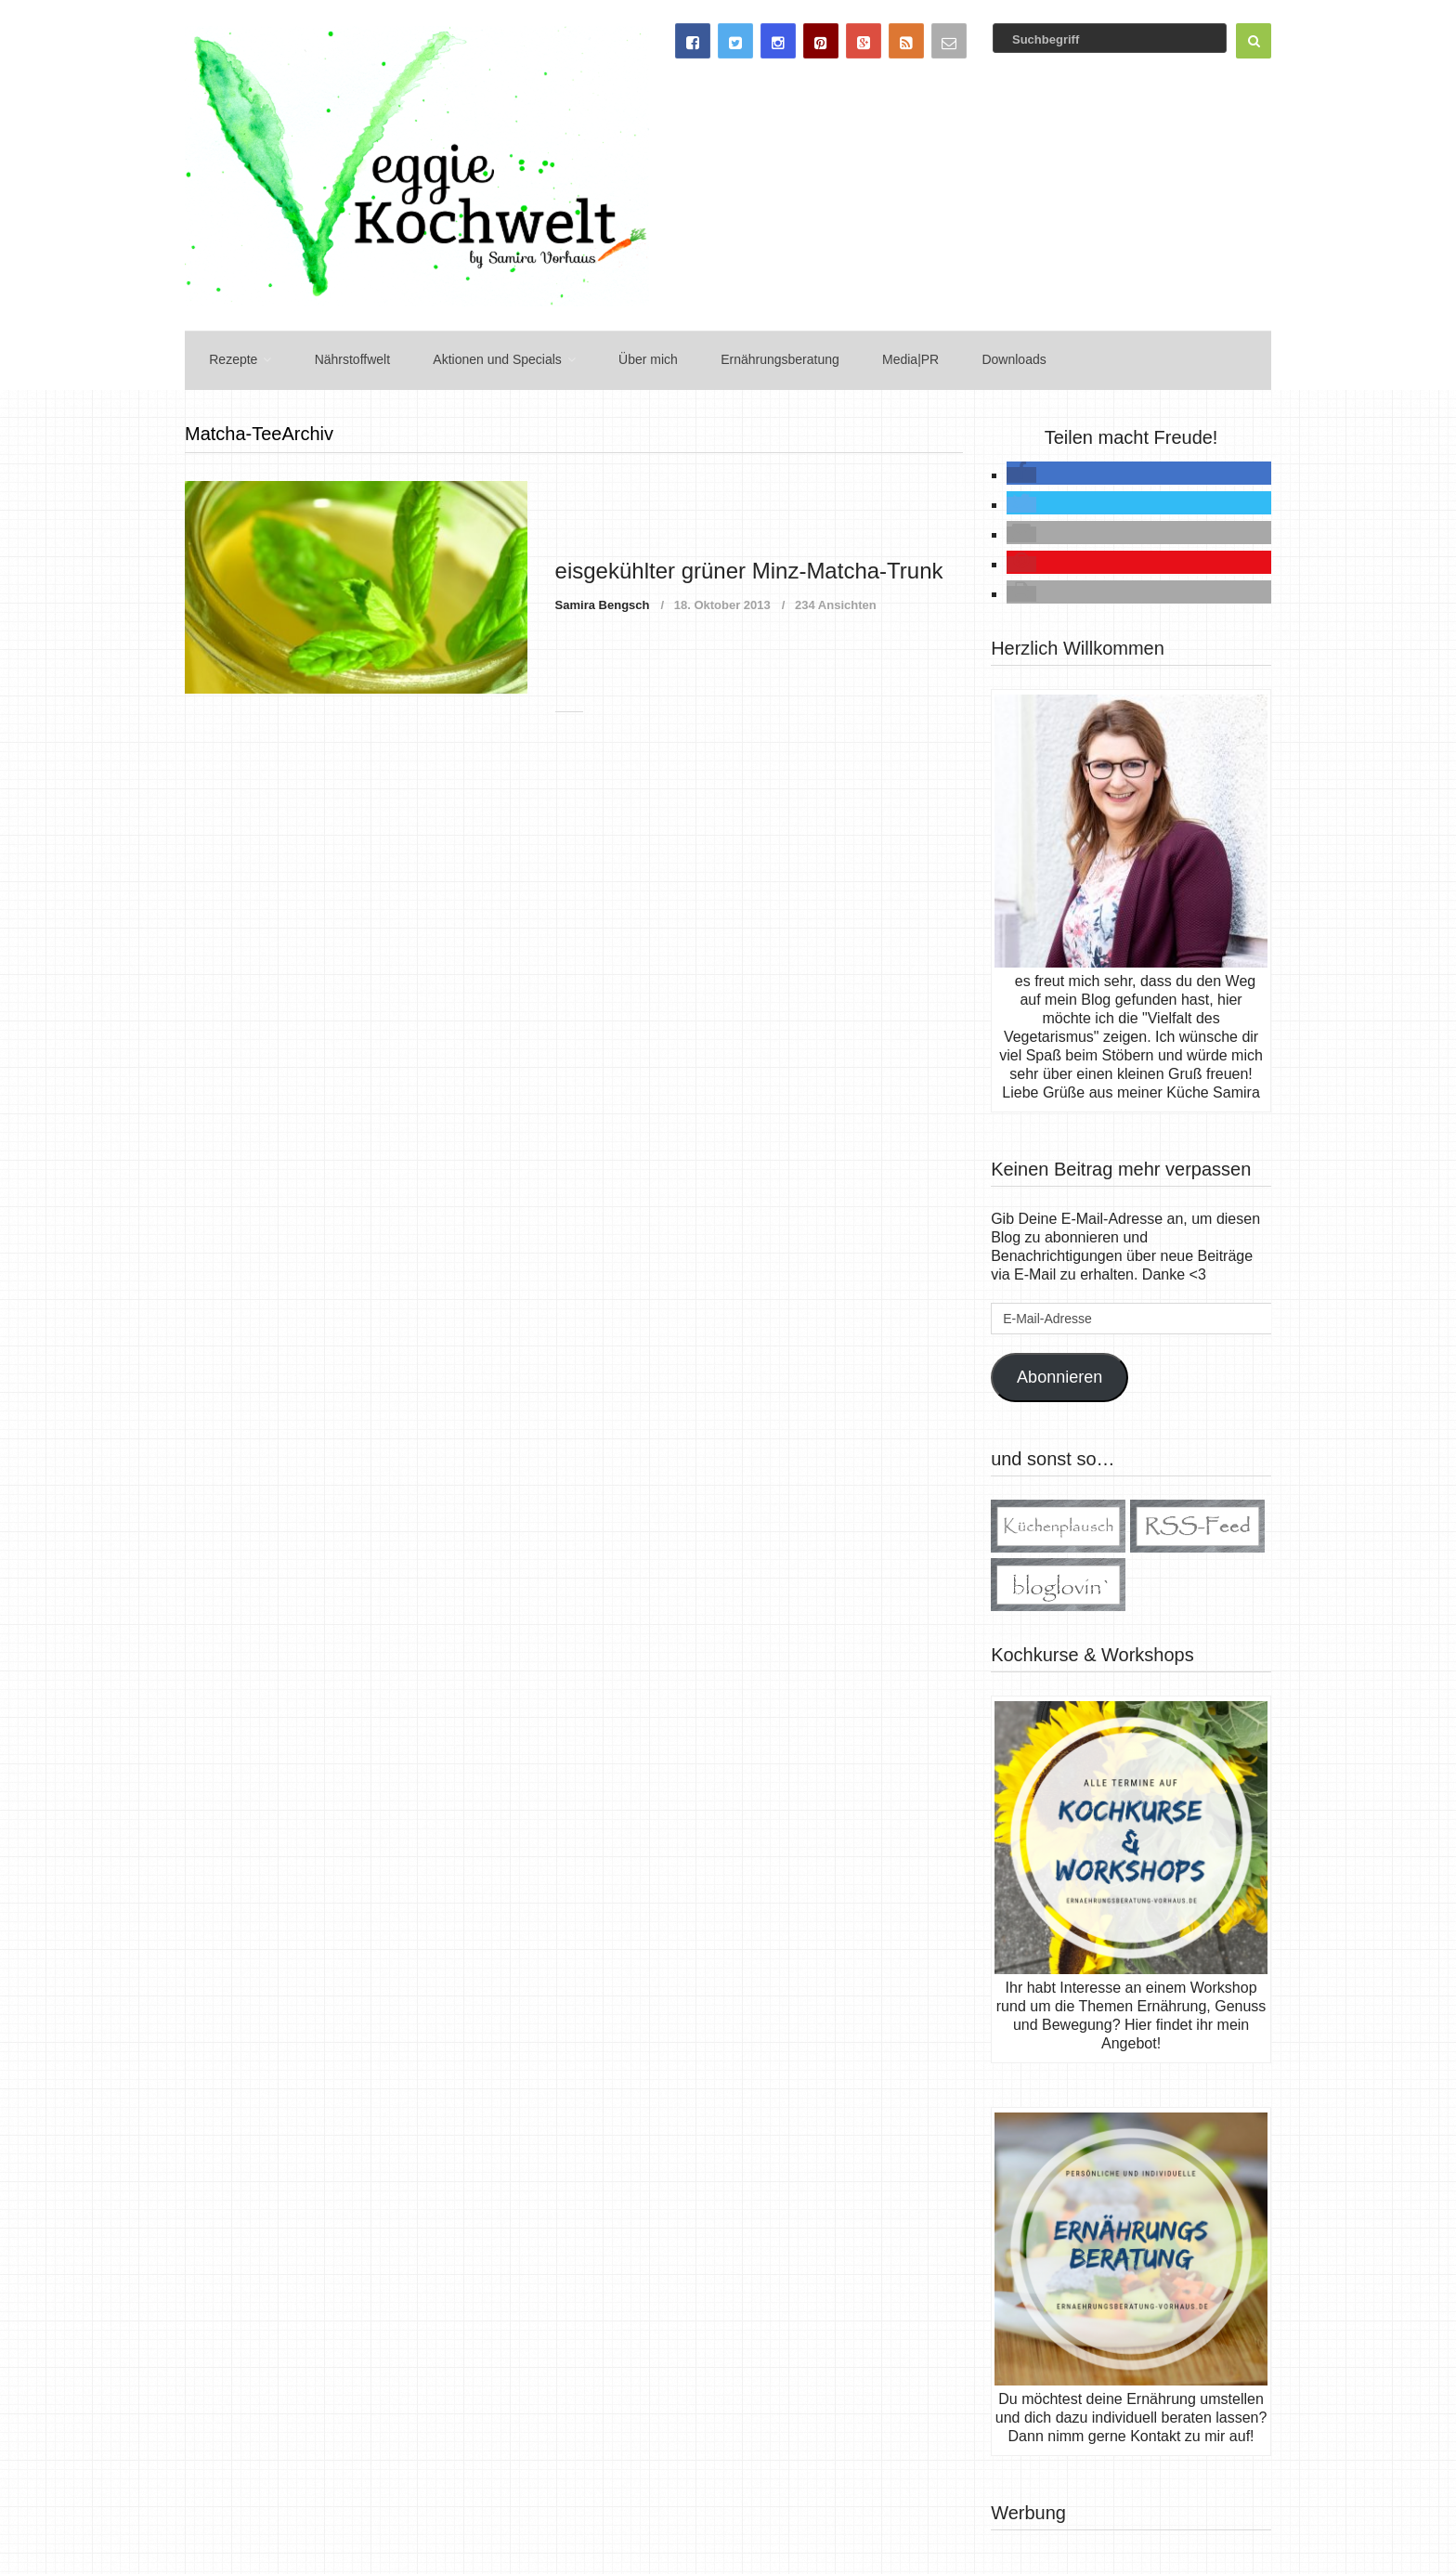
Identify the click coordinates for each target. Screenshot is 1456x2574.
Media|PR (880, 357)
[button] (1021, 470)
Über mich (627, 357)
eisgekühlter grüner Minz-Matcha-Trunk (749, 565)
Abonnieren (1059, 1372)
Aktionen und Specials (482, 357)
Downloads (979, 357)
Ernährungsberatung (755, 357)
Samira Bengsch (602, 600)
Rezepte (227, 357)
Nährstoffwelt (341, 357)
